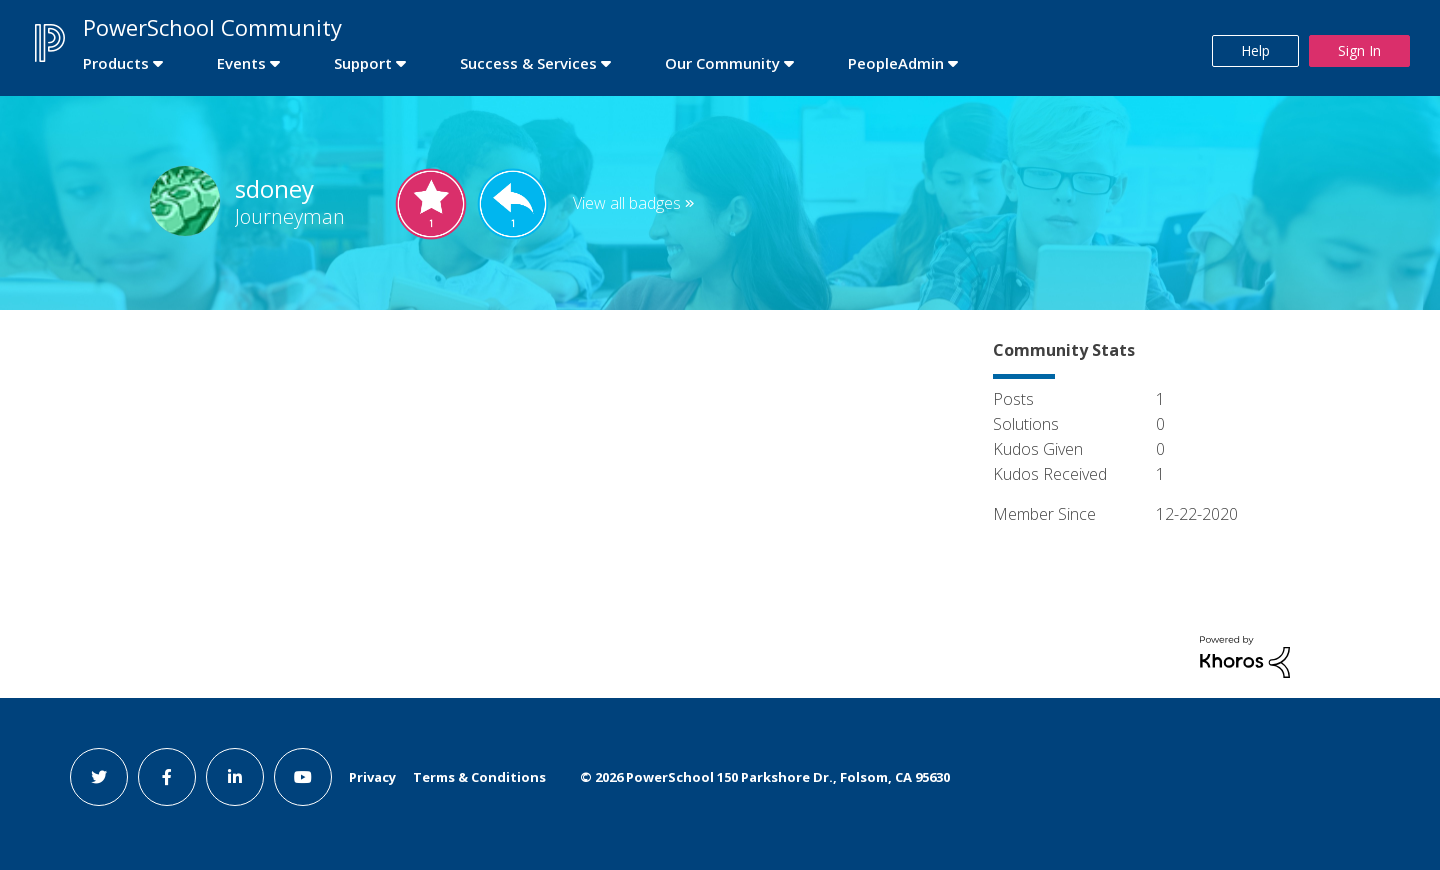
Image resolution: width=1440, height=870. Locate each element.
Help (1255, 50)
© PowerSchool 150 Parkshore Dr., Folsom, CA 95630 (765, 777)
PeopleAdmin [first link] (896, 63)
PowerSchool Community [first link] (212, 27)
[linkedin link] (235, 777)
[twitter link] (99, 777)
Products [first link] (116, 63)
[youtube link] (303, 777)
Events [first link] (241, 63)
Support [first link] (363, 63)
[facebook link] (167, 777)
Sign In (1359, 50)
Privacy (372, 777)
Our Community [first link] (722, 63)
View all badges (627, 203)
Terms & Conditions (479, 777)
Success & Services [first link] (528, 63)
